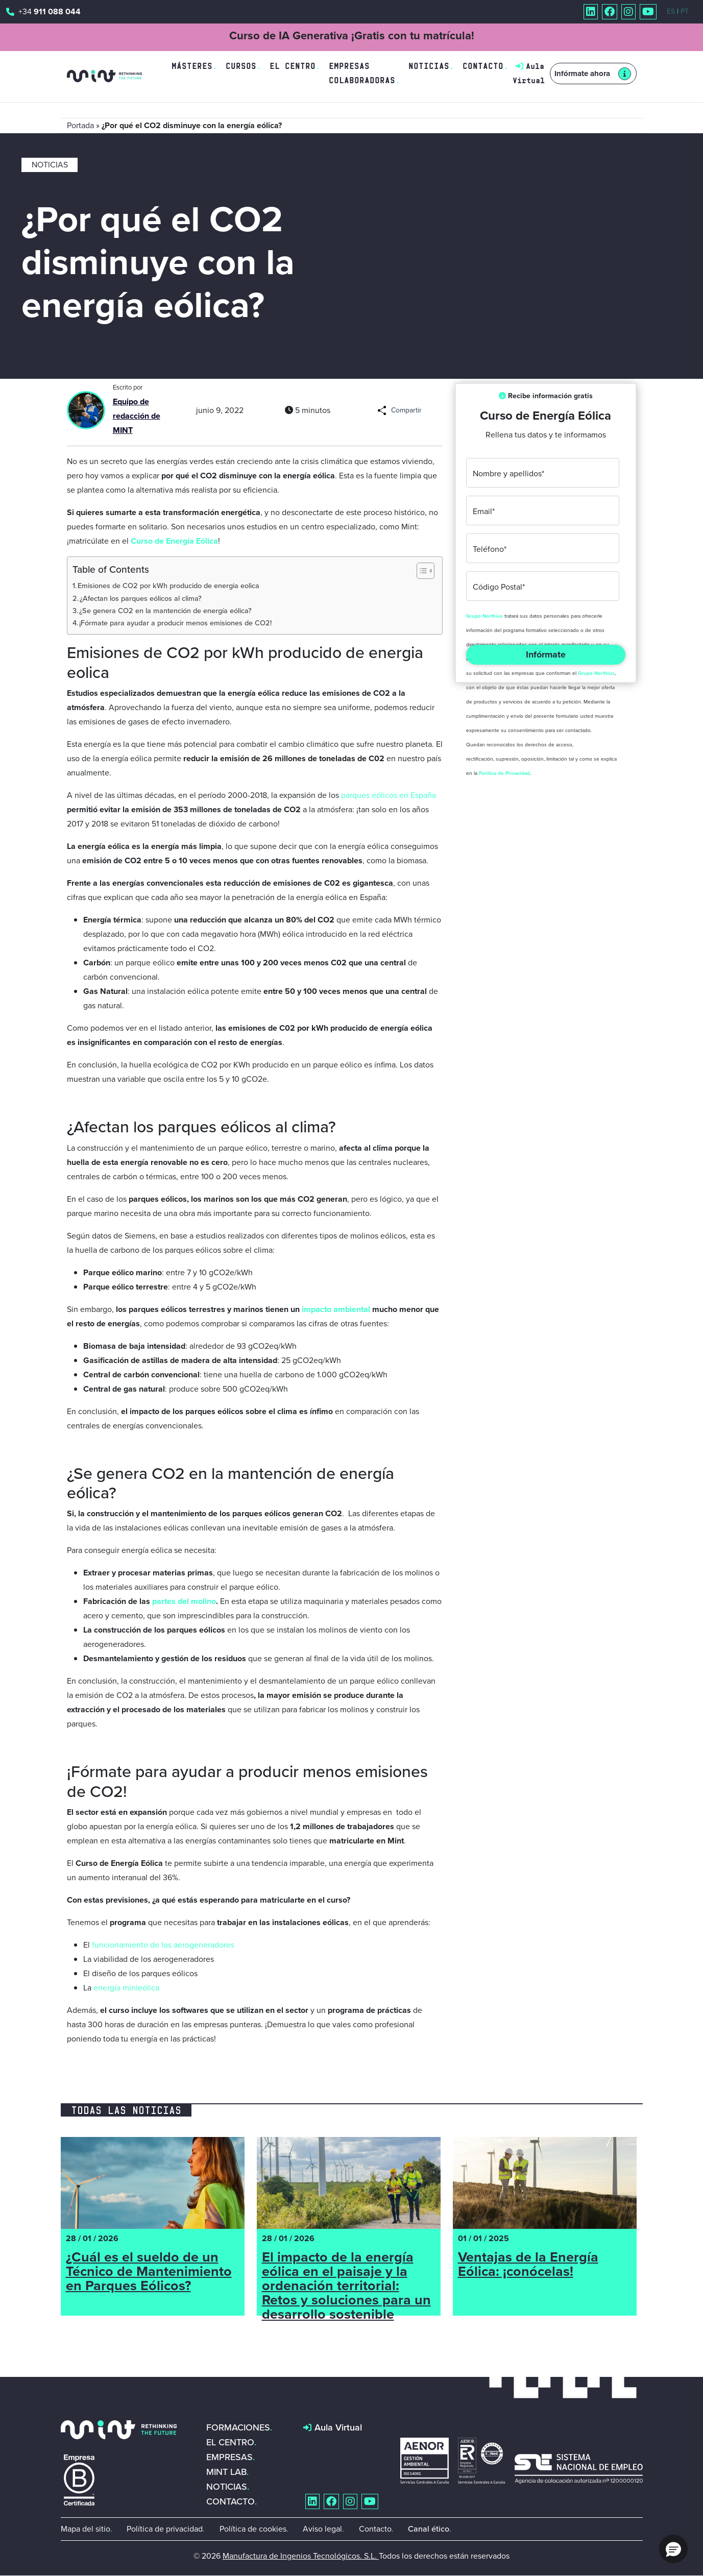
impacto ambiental (336, 1309)
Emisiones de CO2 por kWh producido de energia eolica (168, 585)
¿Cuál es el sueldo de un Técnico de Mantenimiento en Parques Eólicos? (149, 2273)
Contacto (483, 66)
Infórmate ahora (582, 73)
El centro (293, 66)
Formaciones (238, 2427)
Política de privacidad (165, 2529)
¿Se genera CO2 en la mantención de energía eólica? (165, 610)
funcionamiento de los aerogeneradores (163, 1945)
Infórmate (546, 654)
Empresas (229, 2457)
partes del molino (184, 1601)
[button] (673, 2549)
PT (685, 11)
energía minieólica (126, 1988)
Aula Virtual (338, 2427)
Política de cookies (253, 2529)
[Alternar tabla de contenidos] (420, 570)
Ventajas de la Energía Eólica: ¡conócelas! (528, 2265)
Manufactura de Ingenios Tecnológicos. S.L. (301, 2556)
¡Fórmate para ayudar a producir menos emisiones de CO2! (175, 622)
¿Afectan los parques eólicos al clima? (141, 598)
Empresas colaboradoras (362, 73)
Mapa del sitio (85, 2529)
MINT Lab (226, 2471)
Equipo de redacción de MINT (136, 416)
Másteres (192, 66)
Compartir (406, 410)
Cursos (241, 66)
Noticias (428, 66)
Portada (80, 125)
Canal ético (428, 2529)
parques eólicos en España (388, 795)
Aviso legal (322, 2529)
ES (671, 11)
